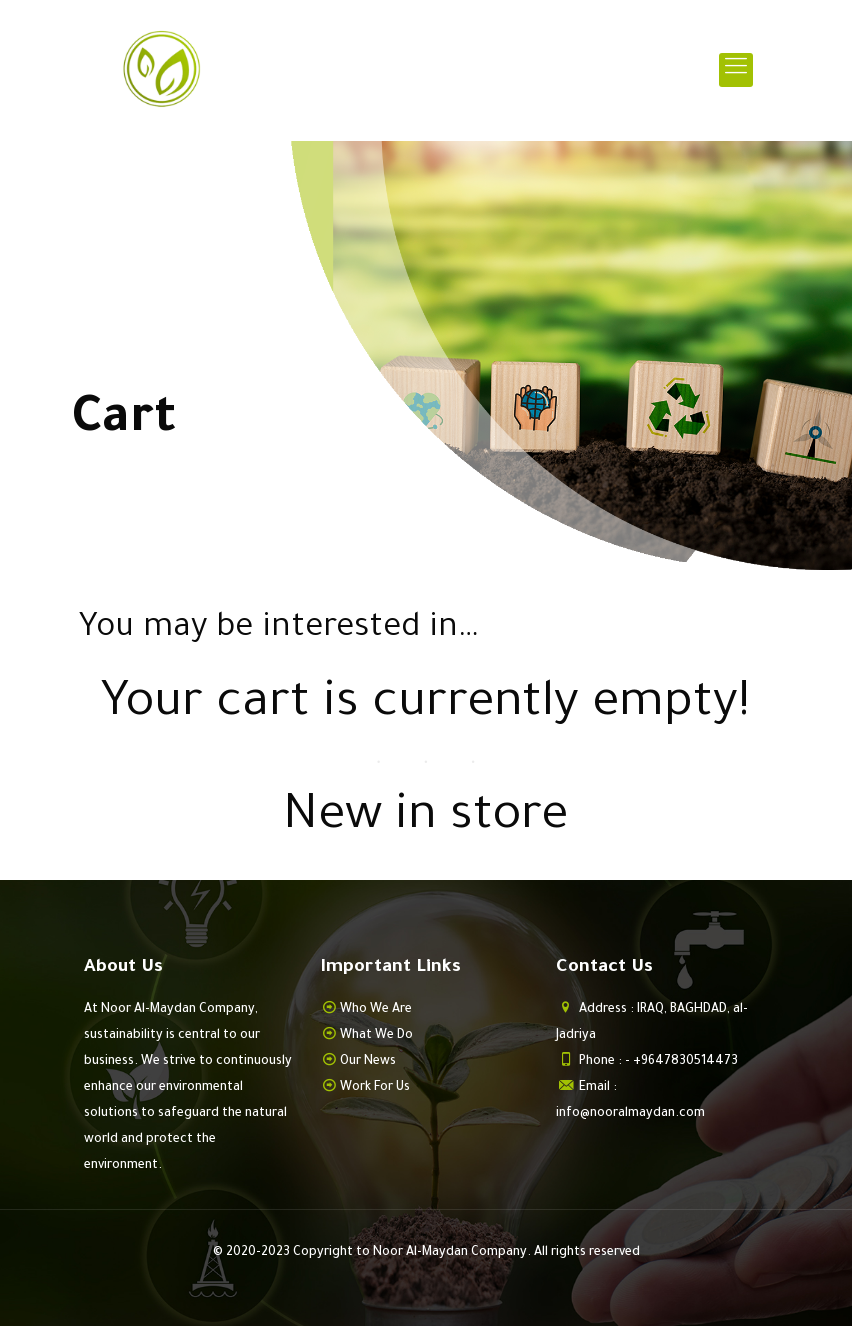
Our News (368, 1062)
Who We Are (376, 1010)
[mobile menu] (736, 70)
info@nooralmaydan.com (630, 1114)
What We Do (376, 1036)
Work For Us (375, 1088)
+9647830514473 (685, 1062)
